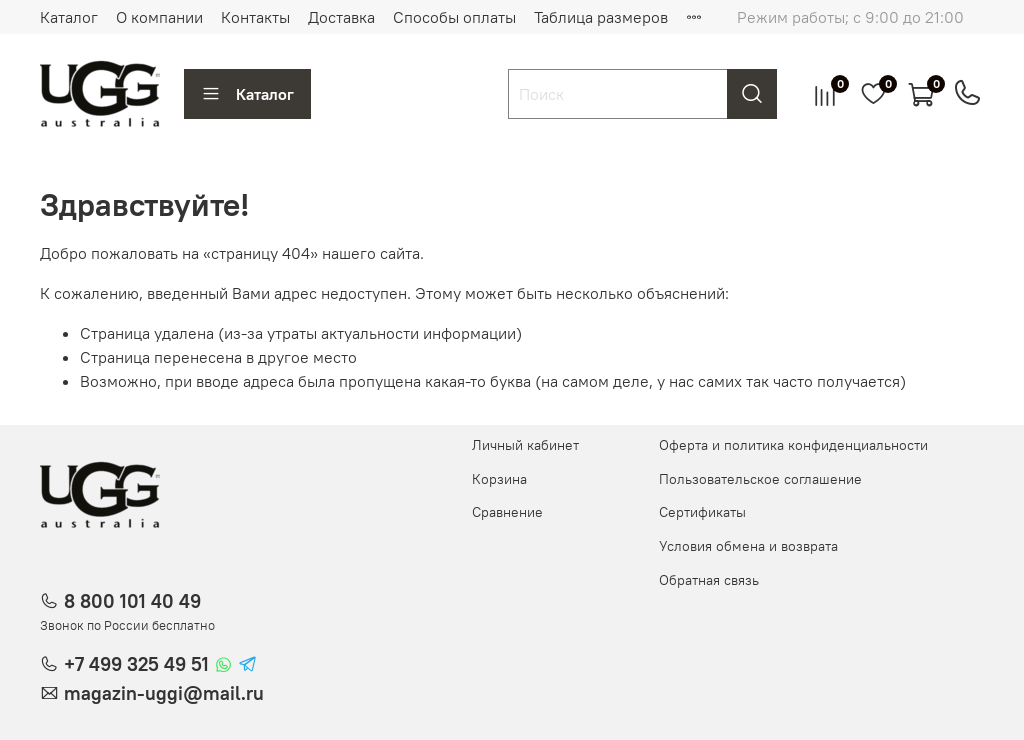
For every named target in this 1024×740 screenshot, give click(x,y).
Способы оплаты (454, 17)
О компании (159, 17)
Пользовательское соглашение (760, 479)
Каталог (69, 17)
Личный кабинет (525, 445)
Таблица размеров (601, 17)
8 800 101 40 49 (132, 601)
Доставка (341, 17)
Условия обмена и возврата (748, 546)
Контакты (255, 17)
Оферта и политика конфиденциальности (793, 445)
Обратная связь (709, 580)
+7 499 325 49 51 (136, 664)
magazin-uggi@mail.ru (164, 693)
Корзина (499, 479)
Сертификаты (702, 512)
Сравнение (507, 512)
